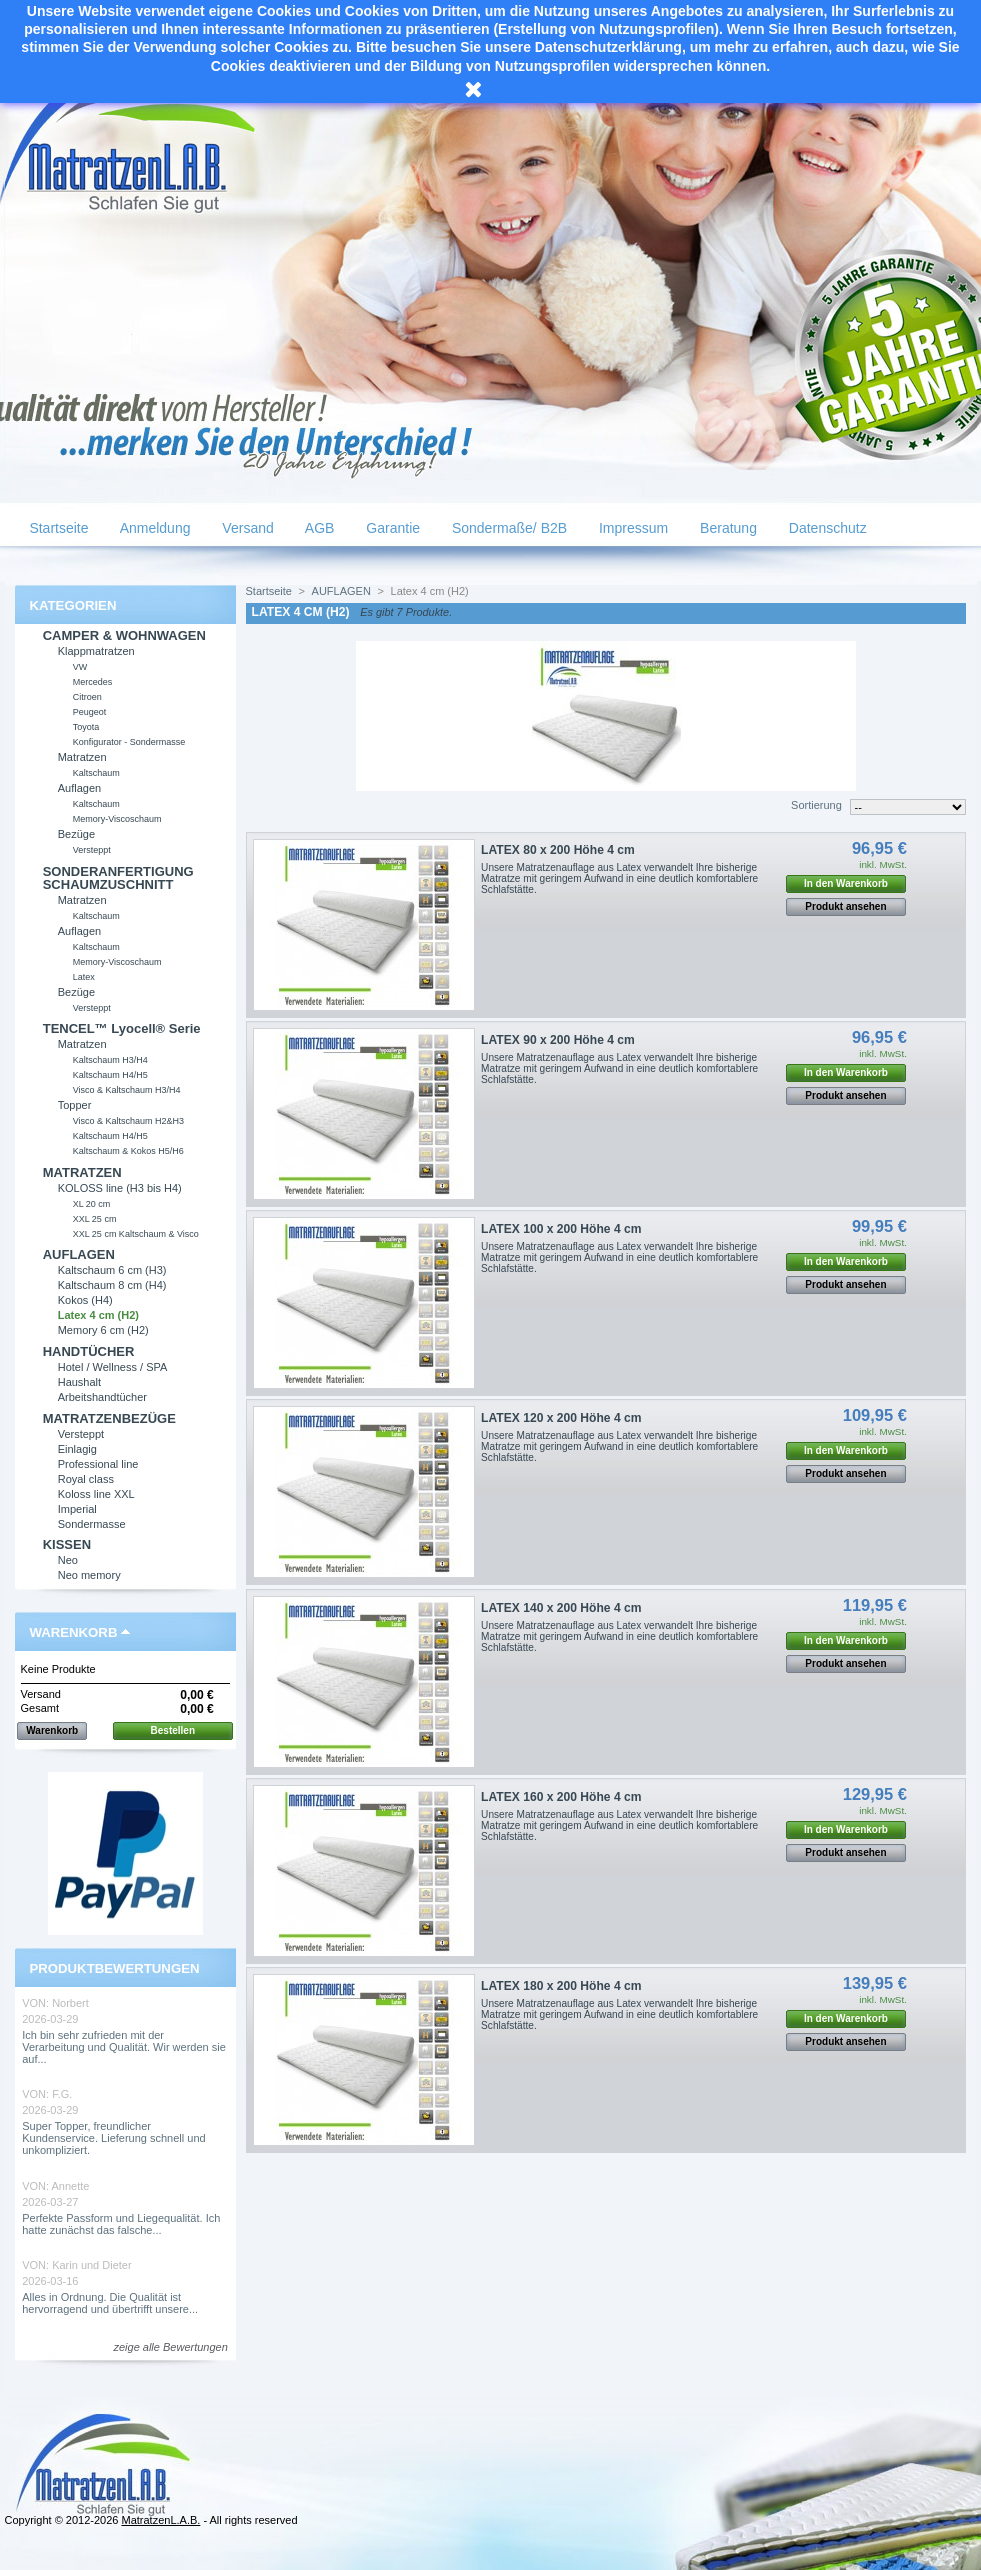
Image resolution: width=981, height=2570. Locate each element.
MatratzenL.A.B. (160, 2520)
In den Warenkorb (846, 883)
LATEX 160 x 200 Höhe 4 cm (561, 1797)
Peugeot (90, 712)
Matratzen (82, 757)
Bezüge (76, 834)
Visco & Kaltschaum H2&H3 (128, 1121)
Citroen (87, 697)
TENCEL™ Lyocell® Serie (122, 1028)
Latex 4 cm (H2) (98, 1315)
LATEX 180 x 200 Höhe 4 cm (561, 1986)
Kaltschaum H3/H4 (110, 1060)
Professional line (98, 1464)
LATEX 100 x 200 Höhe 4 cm (561, 1229)
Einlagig (77, 1449)
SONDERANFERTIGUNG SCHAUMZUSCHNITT (118, 878)
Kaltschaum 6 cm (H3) (112, 1270)
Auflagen (79, 788)
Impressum (631, 528)
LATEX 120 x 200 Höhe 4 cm (561, 1418)
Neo (68, 1560)
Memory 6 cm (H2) (103, 1330)
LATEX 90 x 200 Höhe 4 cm (558, 1040)
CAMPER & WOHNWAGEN (124, 635)
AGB (318, 528)
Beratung (726, 528)
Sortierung (816, 805)
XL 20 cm (92, 1204)
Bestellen (173, 1730)
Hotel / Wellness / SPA (113, 1367)
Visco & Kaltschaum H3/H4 (127, 1090)
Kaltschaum (96, 773)
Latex (84, 977)
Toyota (86, 727)
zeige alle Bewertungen (170, 2347)
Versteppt (92, 850)
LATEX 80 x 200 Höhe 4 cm (558, 850)
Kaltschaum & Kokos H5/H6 (128, 1151)
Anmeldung (154, 528)
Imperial (77, 1509)
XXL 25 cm (95, 1219)
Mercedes (93, 682)
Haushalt (79, 1382)
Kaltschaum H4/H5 (110, 1075)
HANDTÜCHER (89, 1351)
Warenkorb (74, 1632)
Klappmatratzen (96, 651)
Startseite (57, 528)
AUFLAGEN (79, 1254)
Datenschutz (826, 528)
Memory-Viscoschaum (117, 819)
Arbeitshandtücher (102, 1397)
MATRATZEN (82, 1172)
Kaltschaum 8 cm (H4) (112, 1285)
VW (80, 667)
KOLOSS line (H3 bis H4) (120, 1188)
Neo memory (89, 1575)
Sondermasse (92, 1524)
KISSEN (67, 1544)
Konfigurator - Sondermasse (129, 742)
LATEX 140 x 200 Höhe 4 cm (561, 1608)
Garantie (391, 528)
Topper (75, 1105)
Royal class (86, 1479)
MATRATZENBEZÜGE (109, 1418)
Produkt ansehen (845, 906)
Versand (245, 528)
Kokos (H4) (85, 1300)
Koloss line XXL (96, 1494)
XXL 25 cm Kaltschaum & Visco (136, 1234)
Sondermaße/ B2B (507, 528)
